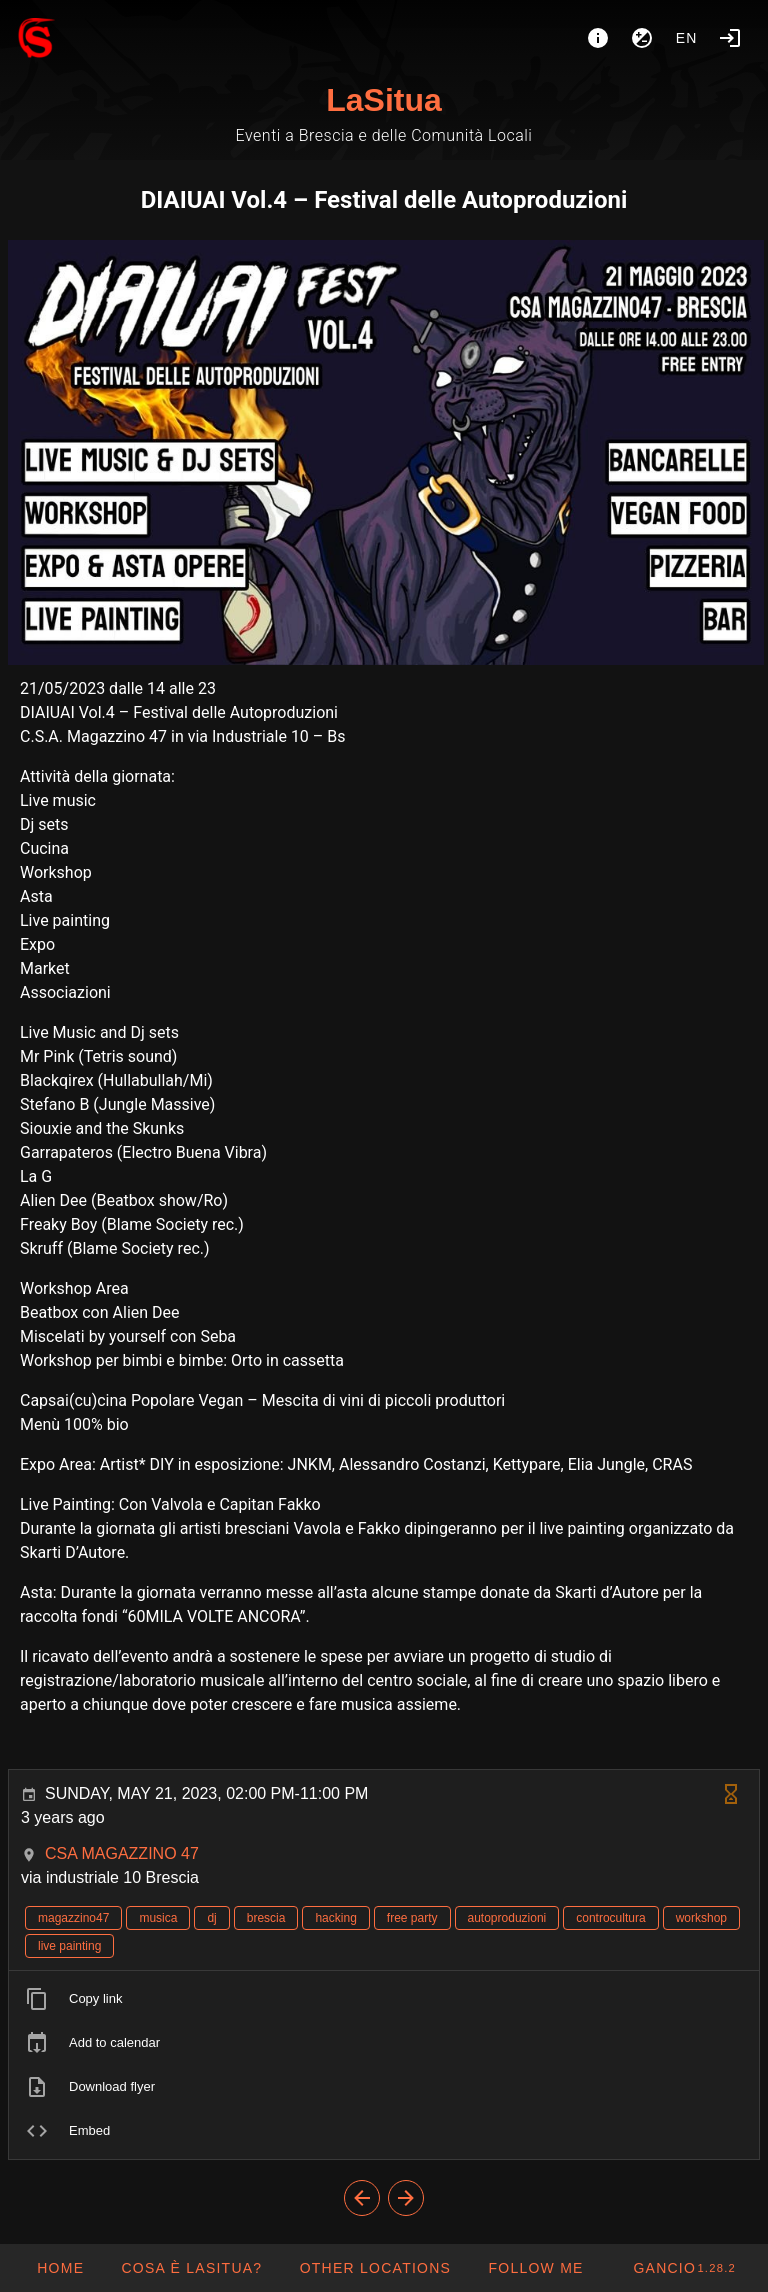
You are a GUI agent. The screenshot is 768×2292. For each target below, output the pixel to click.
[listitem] (384, 1999)
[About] (598, 38)
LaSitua (384, 100)
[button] (374, 2268)
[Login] (730, 38)
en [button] (687, 38)
